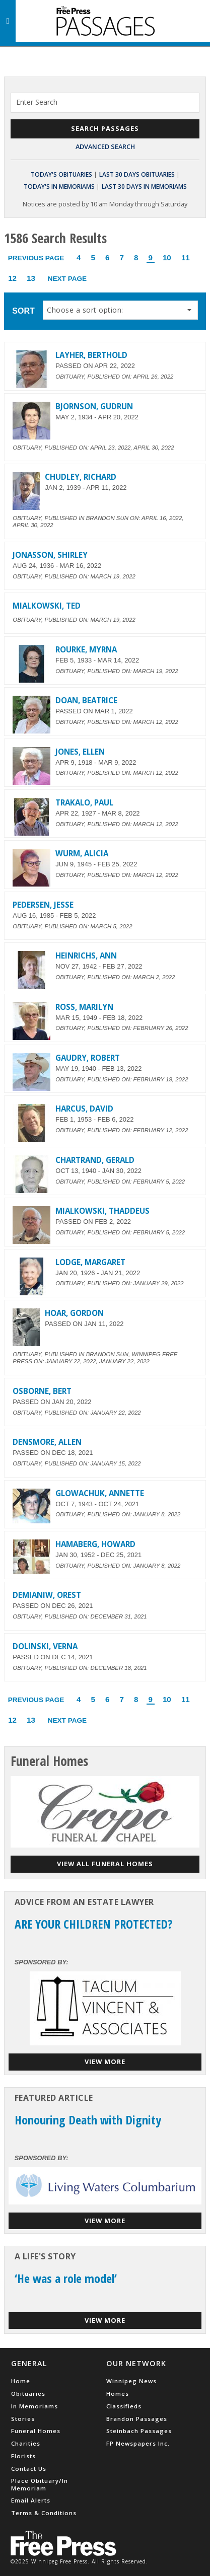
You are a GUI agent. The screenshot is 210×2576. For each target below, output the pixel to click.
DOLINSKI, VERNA (45, 1646)
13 (31, 278)
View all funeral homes (105, 1863)
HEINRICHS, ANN (86, 955)
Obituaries (28, 2393)
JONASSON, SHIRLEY (50, 555)
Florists (23, 2456)
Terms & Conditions (44, 2513)
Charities (25, 2443)
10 (167, 257)
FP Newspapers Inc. (138, 2443)
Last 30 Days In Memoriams (144, 186)
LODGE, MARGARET (90, 1262)
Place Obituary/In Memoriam (39, 2484)
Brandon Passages (136, 2418)
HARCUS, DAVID (84, 1108)
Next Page (67, 278)
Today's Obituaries (61, 174)
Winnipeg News (131, 2381)
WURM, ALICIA (81, 853)
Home (20, 2381)
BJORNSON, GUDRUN (94, 406)
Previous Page (36, 258)
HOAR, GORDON (74, 1313)
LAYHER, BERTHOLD (91, 355)
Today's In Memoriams (59, 186)
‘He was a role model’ (66, 2278)
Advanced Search (105, 146)
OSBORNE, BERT (42, 1391)
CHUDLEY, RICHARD (80, 477)
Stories (23, 2418)
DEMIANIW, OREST (47, 1595)
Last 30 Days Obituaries (137, 174)
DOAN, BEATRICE (86, 700)
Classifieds (124, 2406)
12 (12, 278)
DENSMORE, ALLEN (47, 1442)
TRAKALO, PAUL (84, 802)
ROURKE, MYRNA (86, 649)
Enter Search (36, 102)
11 (185, 257)
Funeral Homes (35, 2431)
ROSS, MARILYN (84, 1007)
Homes (117, 2393)
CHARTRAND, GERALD (94, 1160)
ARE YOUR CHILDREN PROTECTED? (94, 1924)
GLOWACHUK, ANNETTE (99, 1493)
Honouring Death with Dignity (88, 2119)
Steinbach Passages (139, 2431)
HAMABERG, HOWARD (95, 1544)
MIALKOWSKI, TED (47, 606)
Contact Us (28, 2468)
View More (105, 2061)
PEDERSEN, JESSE (43, 905)
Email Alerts (30, 2500)
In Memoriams (34, 2406)
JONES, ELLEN (80, 752)
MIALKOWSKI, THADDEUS (102, 1211)
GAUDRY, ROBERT (87, 1058)
